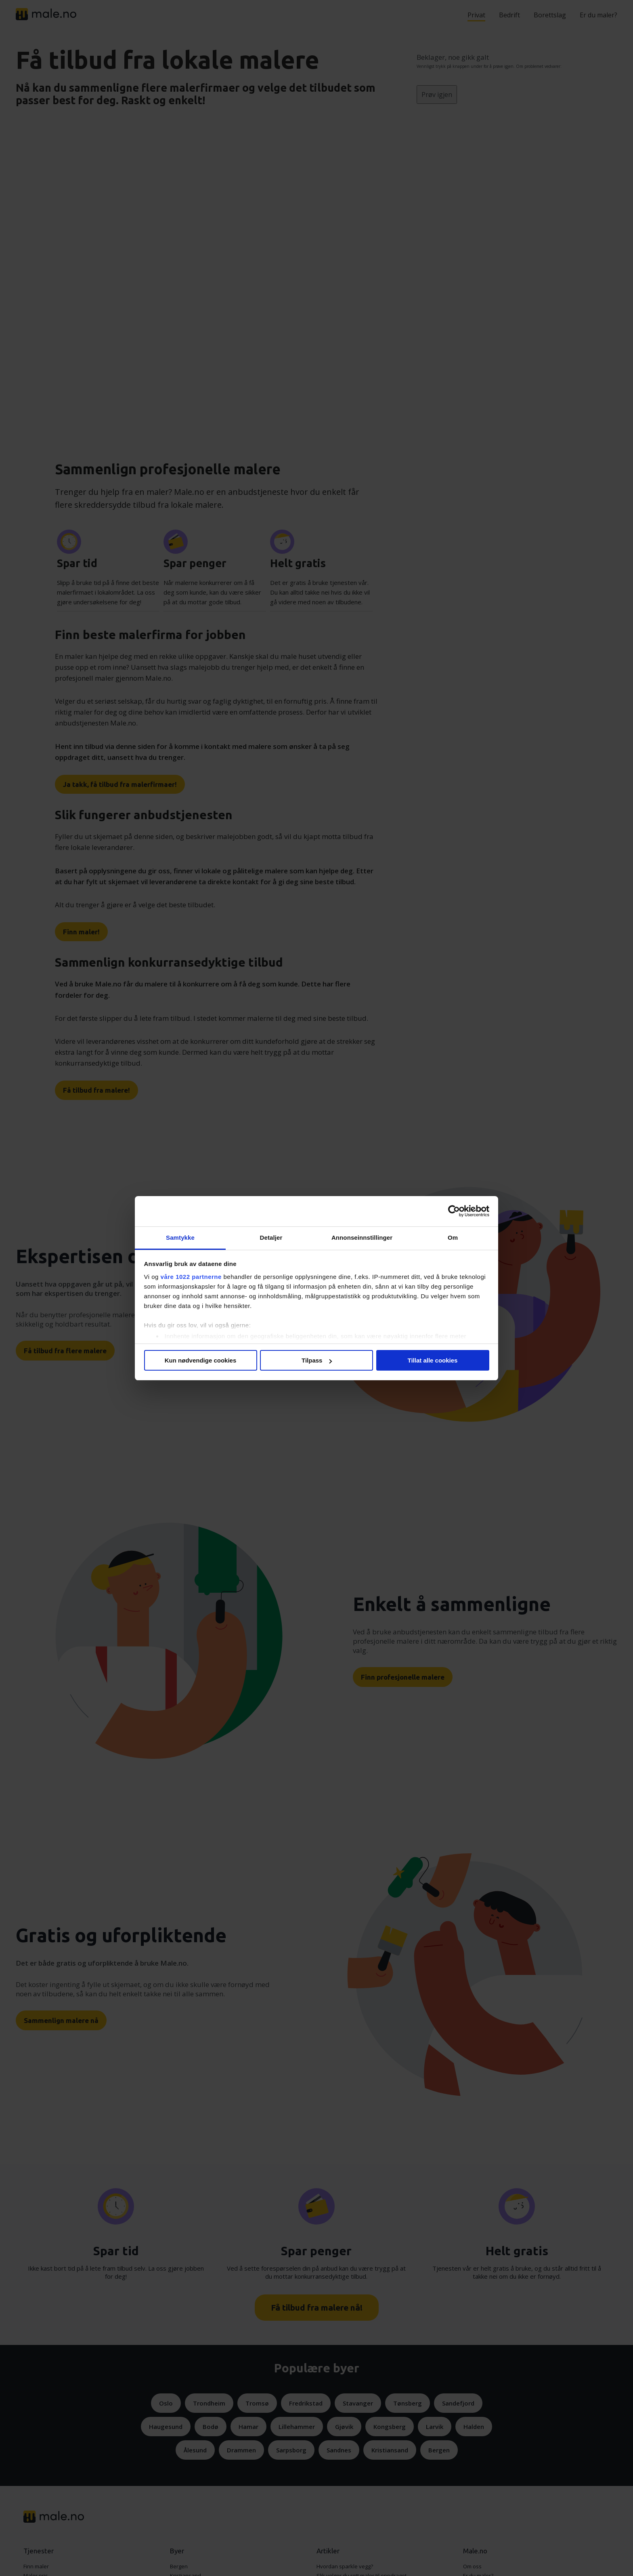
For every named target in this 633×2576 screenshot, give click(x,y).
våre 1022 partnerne (191, 1276)
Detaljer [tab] (271, 1237)
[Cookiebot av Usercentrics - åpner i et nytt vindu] (454, 1211)
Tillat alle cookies (433, 1360)
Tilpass (317, 1360)
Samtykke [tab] (180, 1237)
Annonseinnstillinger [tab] (361, 1237)
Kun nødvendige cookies (201, 1360)
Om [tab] (453, 1237)
